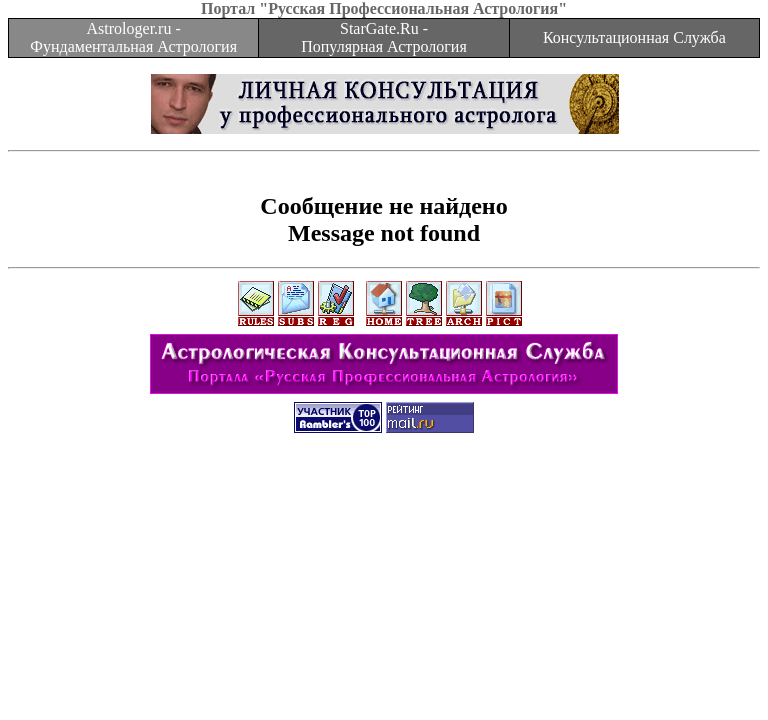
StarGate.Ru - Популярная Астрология (383, 37)
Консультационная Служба (634, 37)
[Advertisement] (384, 495)
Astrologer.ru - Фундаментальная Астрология (133, 37)
